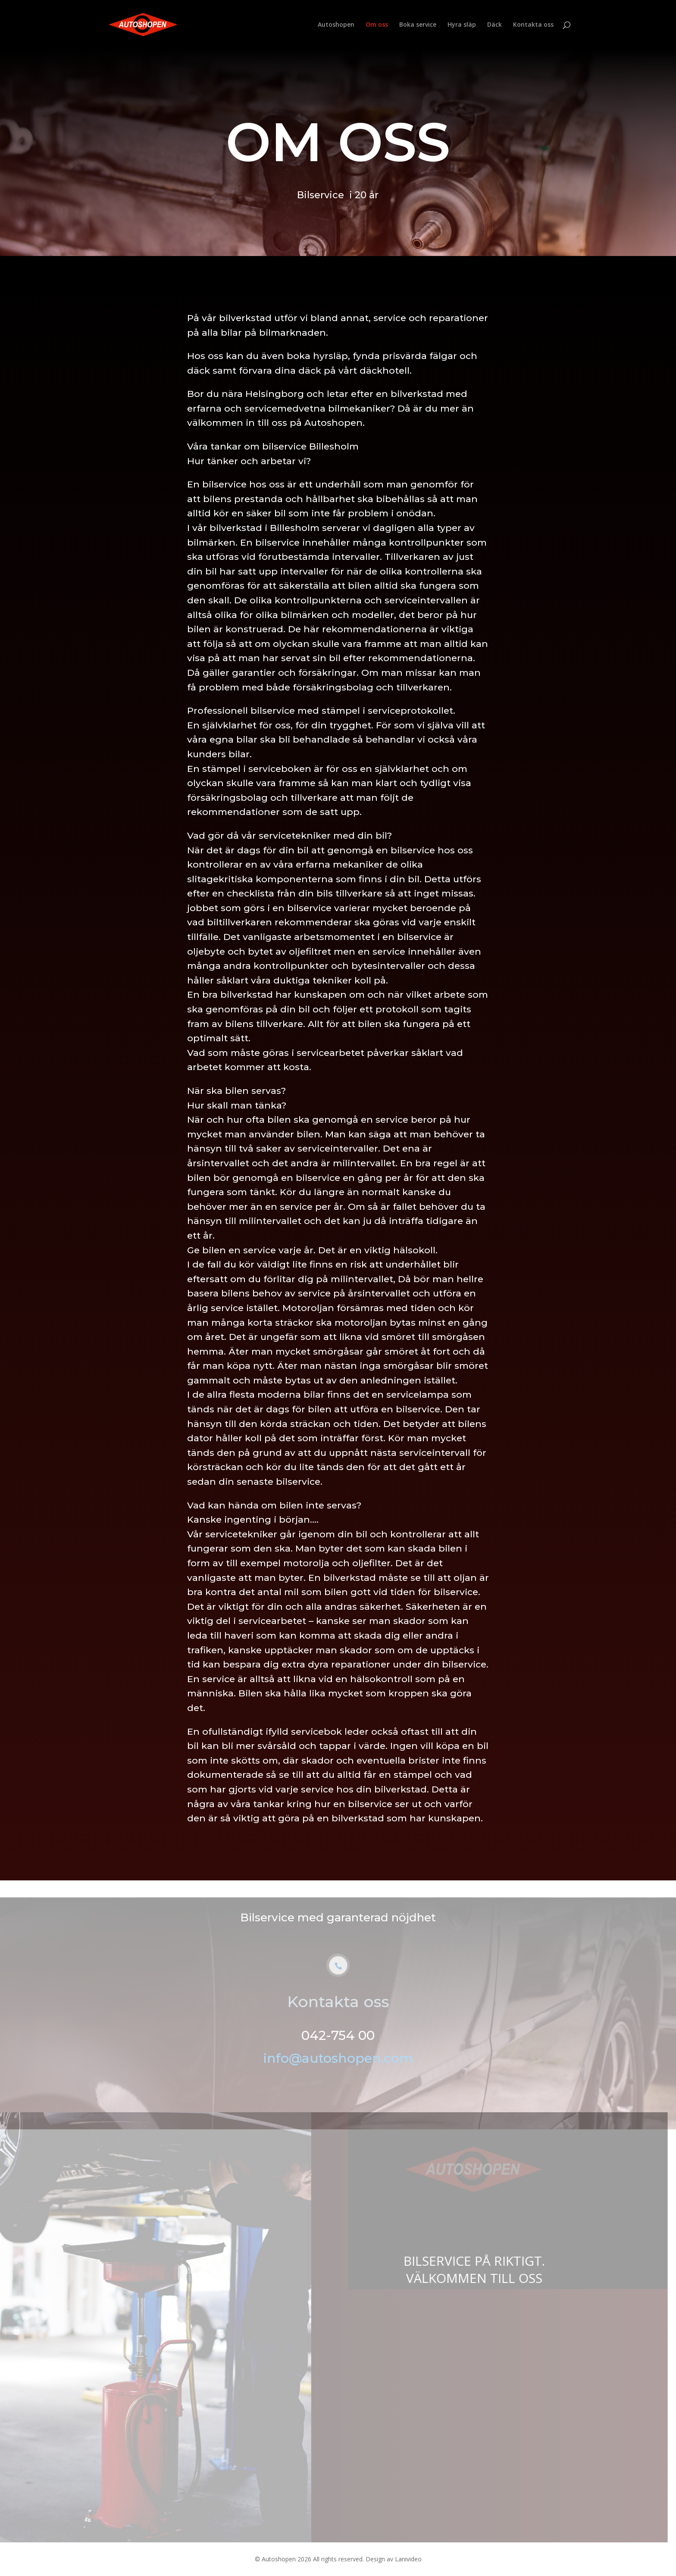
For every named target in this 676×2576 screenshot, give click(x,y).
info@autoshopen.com (338, 2069)
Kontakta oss (533, 25)
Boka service (417, 25)
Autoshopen (336, 25)
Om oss (377, 25)
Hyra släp (462, 25)
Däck (494, 25)
